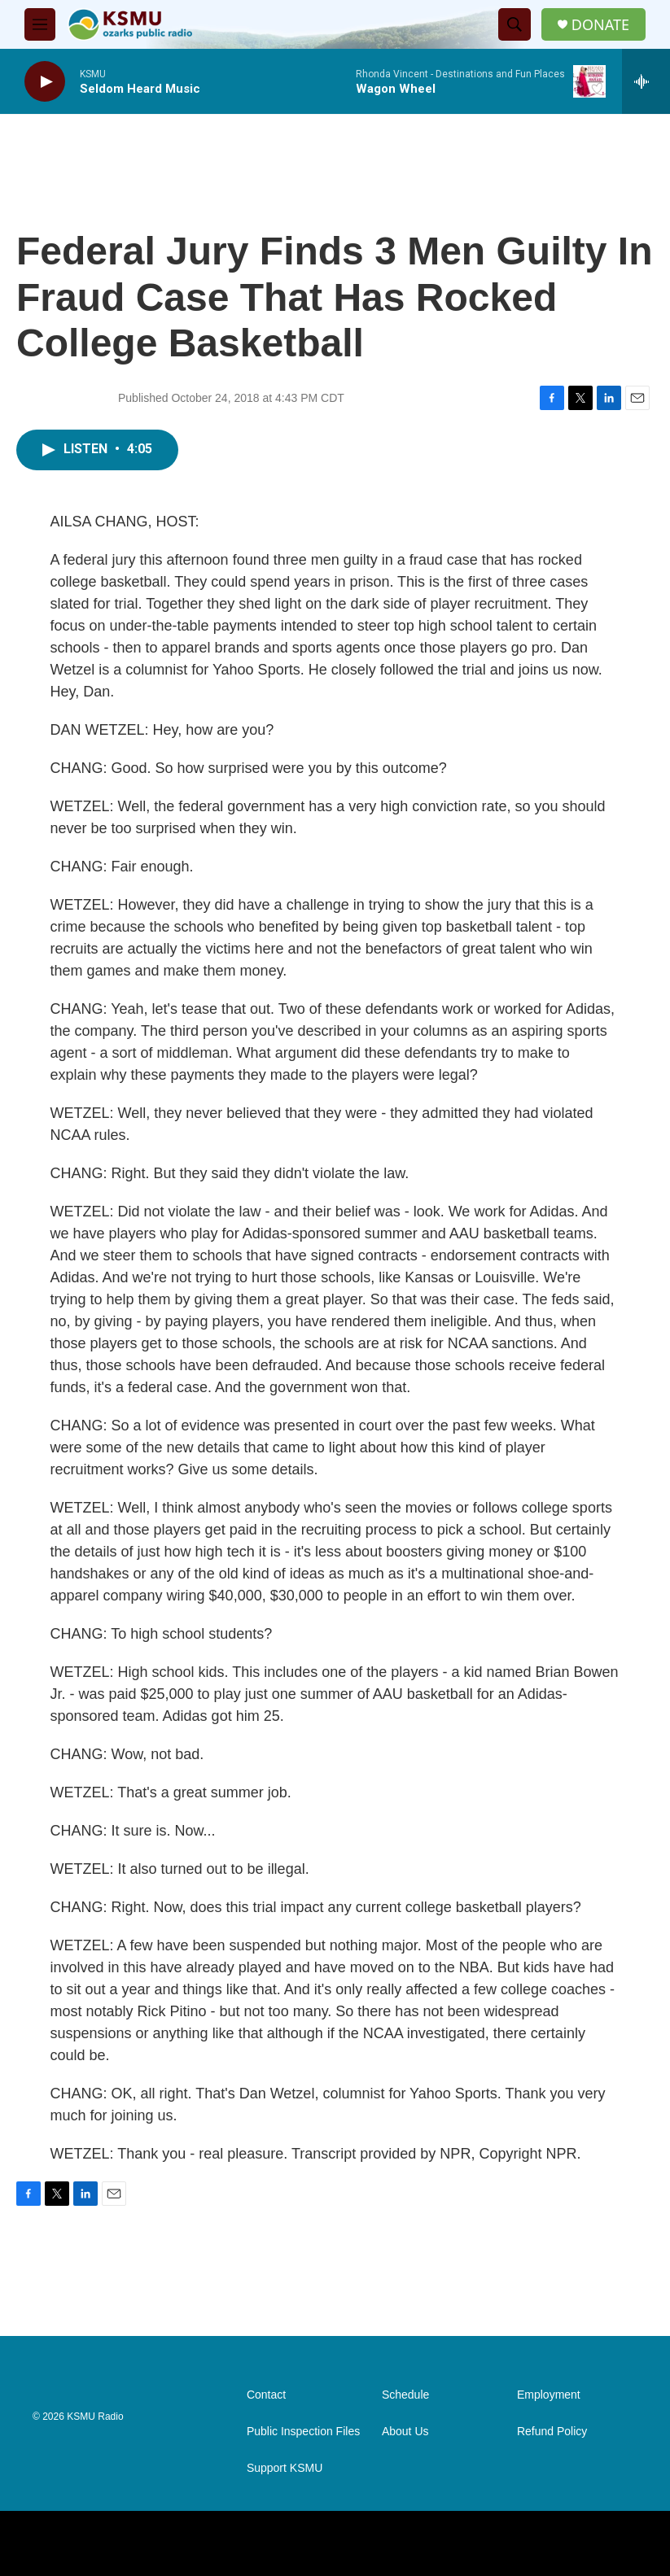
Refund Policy (552, 2431)
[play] (45, 81)
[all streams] (646, 81)
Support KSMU (284, 2468)
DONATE (600, 24)
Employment (548, 2395)
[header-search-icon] (514, 24)
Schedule (405, 2395)
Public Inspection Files (303, 2431)
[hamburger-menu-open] (39, 24)
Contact (266, 2395)
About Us (405, 2431)
